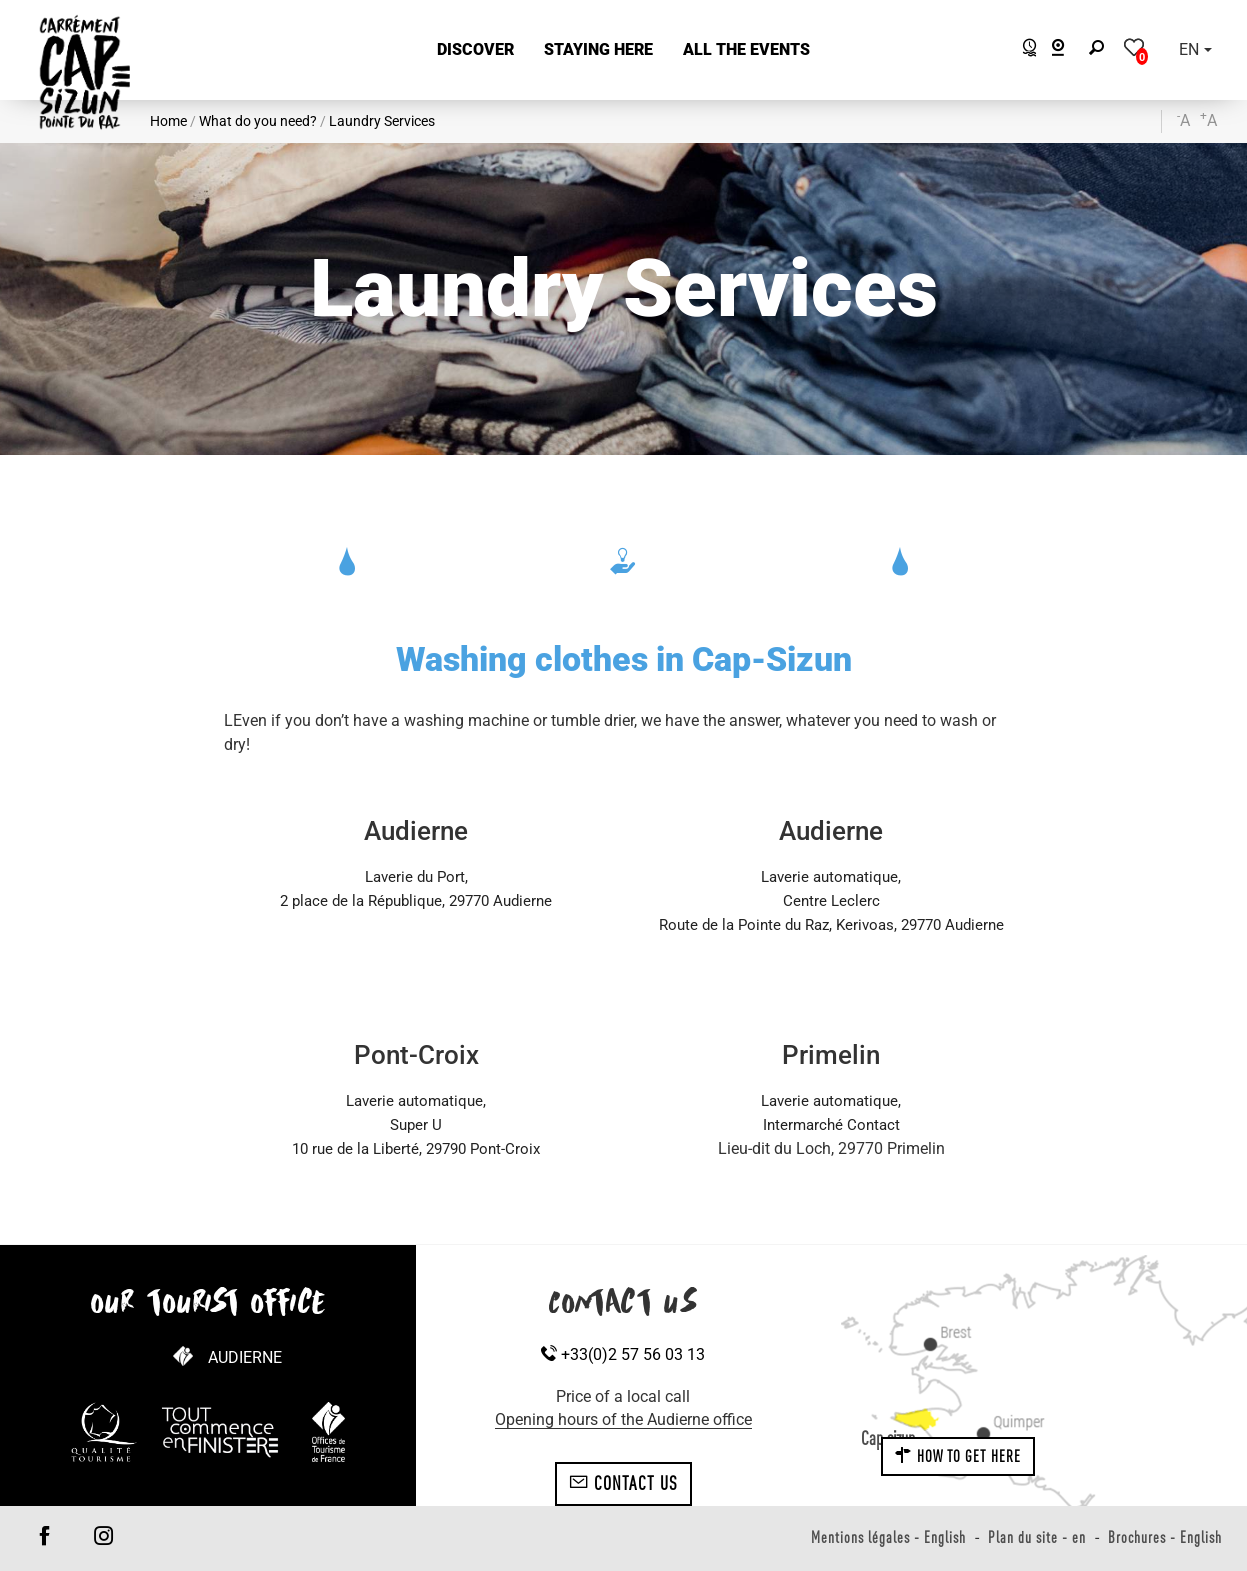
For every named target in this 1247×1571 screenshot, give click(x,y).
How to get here (958, 1456)
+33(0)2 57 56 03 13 (623, 1354)
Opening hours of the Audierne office (623, 1419)
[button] (475, 50)
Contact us (623, 1483)
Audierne (245, 1357)
